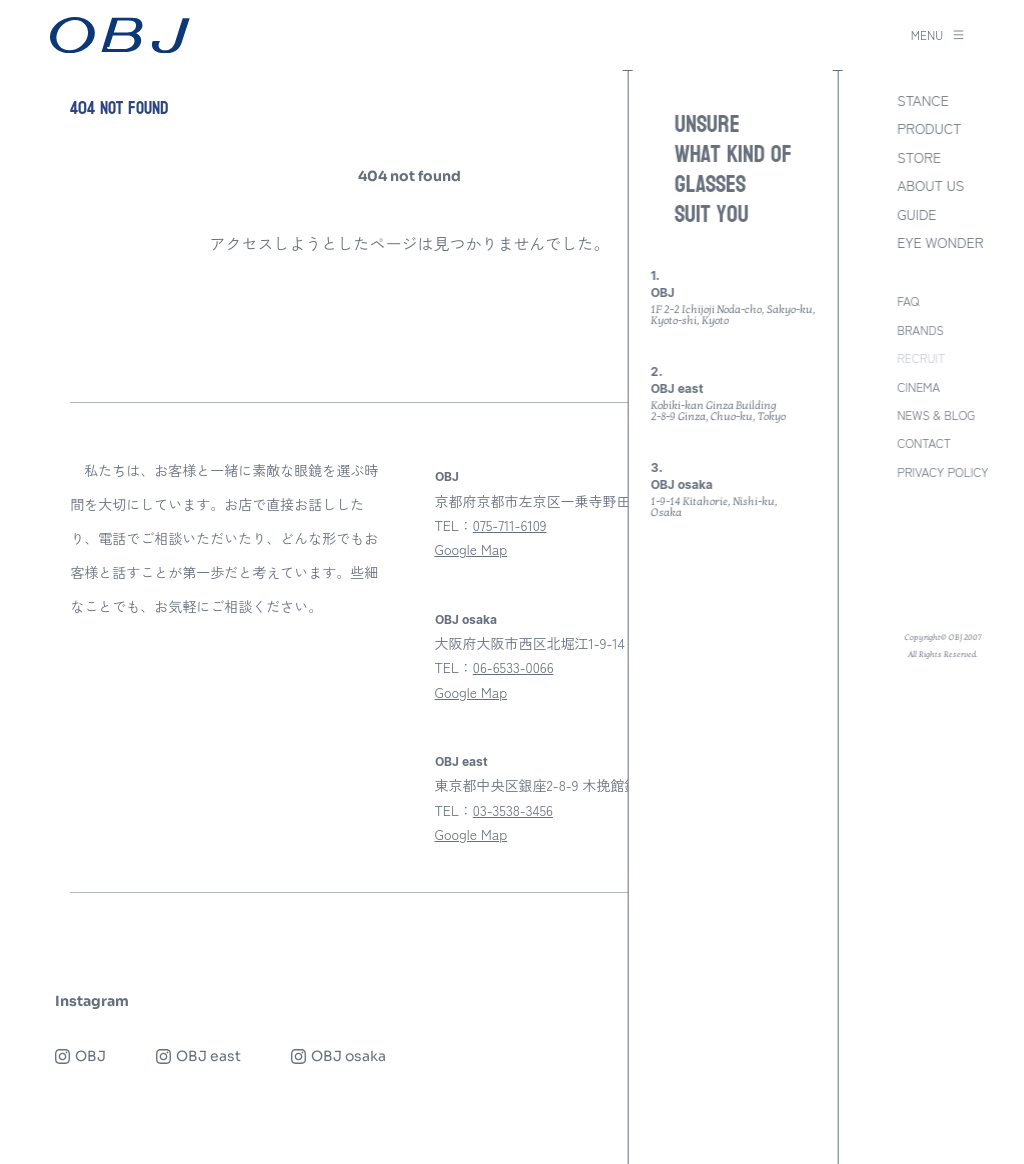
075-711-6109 (510, 525)
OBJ (447, 477)
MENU (937, 35)
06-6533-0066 (513, 667)
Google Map (471, 549)
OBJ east (461, 762)
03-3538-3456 (513, 810)
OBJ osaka (466, 620)
